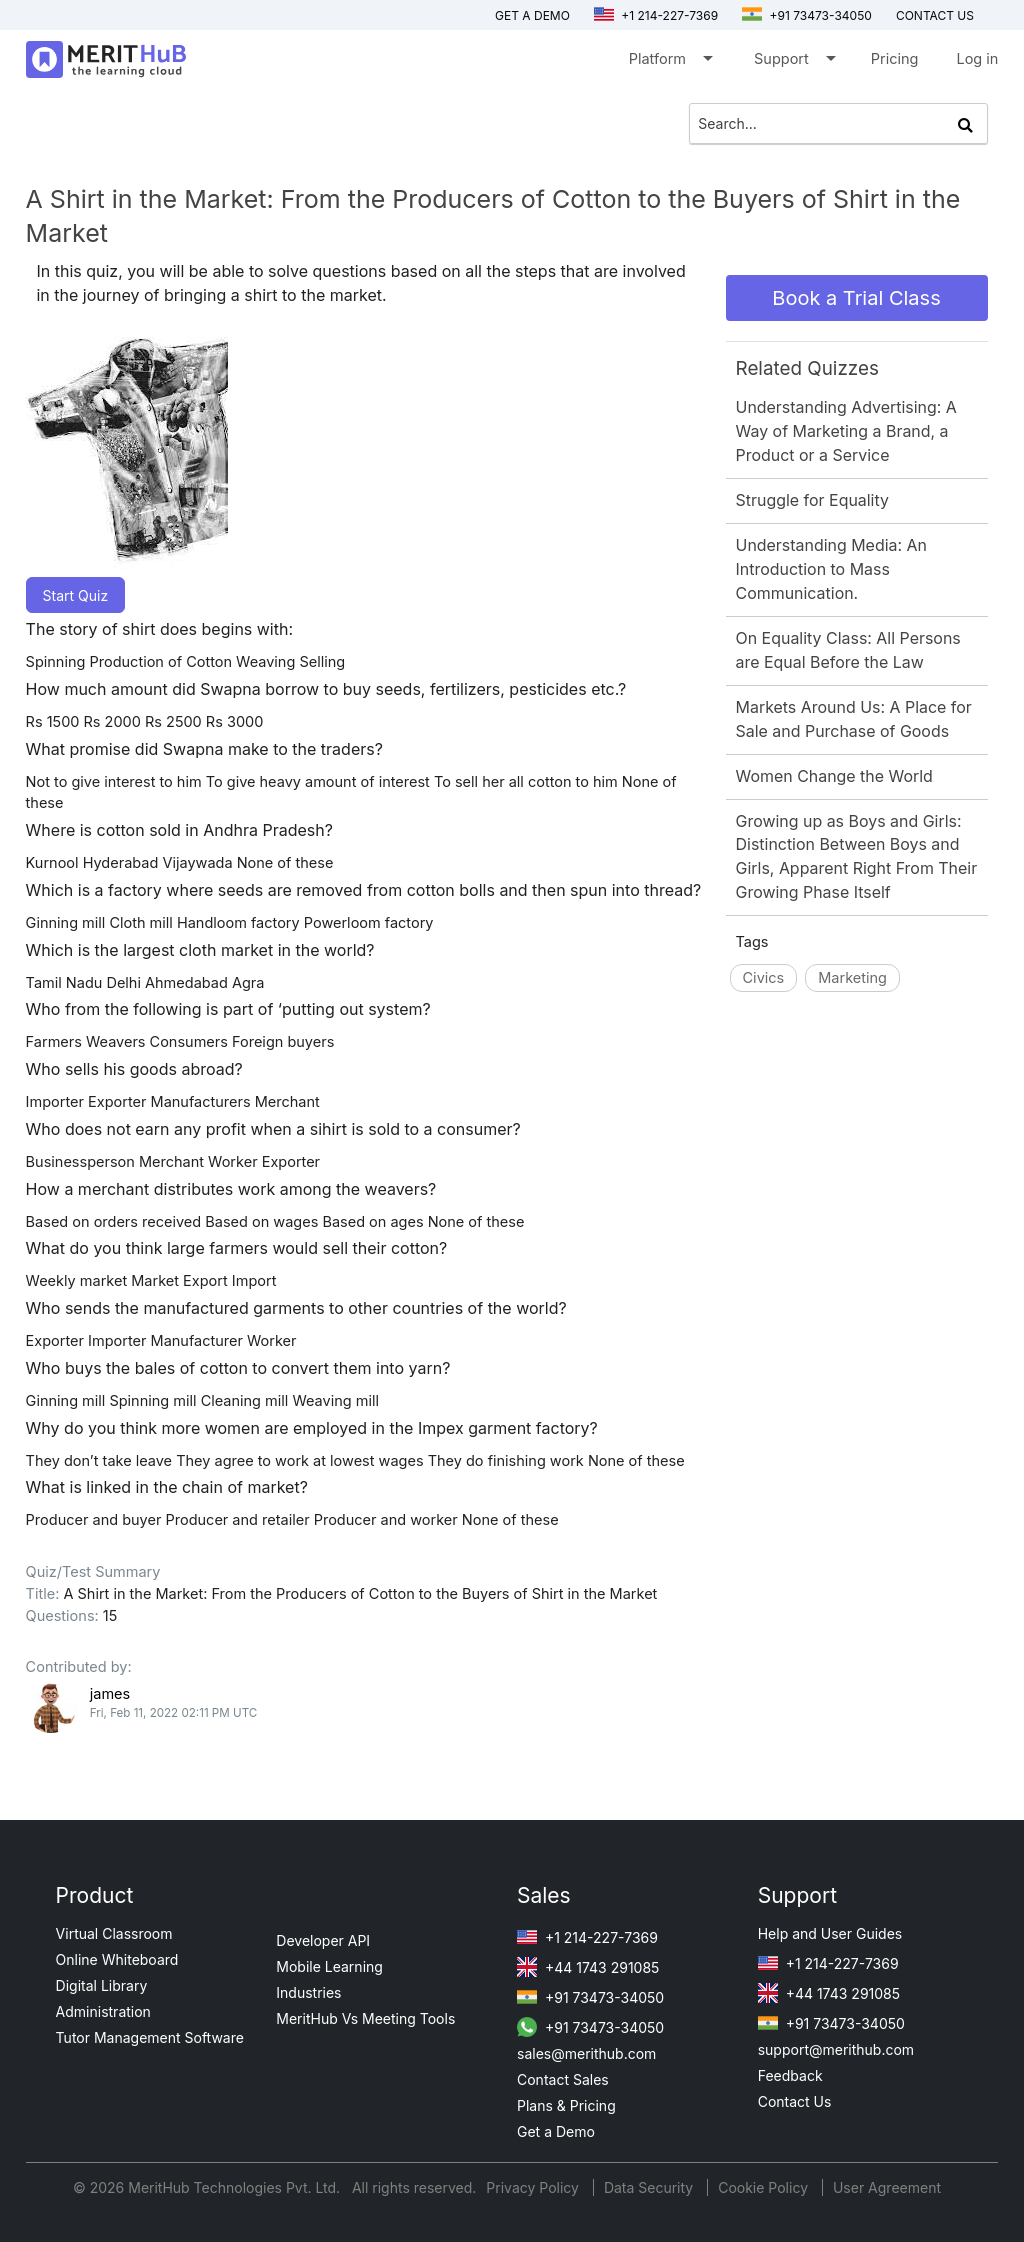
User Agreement (887, 2187)
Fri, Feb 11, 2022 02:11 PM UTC (174, 1713)
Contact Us (795, 2101)
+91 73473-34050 (807, 15)
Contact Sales (563, 2079)
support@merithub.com (836, 2049)
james (110, 1693)
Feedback (790, 2075)
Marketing (852, 977)
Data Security (650, 2187)
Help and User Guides (830, 1933)
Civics (764, 977)
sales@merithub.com (586, 2053)
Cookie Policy (763, 2187)
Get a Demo (532, 15)
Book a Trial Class (856, 298)
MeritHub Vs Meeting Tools (365, 2018)
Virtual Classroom (114, 1933)
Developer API (323, 1940)
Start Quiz (76, 595)
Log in (977, 58)
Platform (669, 62)
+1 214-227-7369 (656, 15)
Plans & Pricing (566, 2105)
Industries (308, 1992)
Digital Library (102, 1985)
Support (793, 62)
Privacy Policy (534, 2187)
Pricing (895, 58)
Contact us (935, 15)
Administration (103, 2011)
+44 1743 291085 (588, 1967)
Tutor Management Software (150, 2037)
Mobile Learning (329, 1966)
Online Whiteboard (117, 1959)
